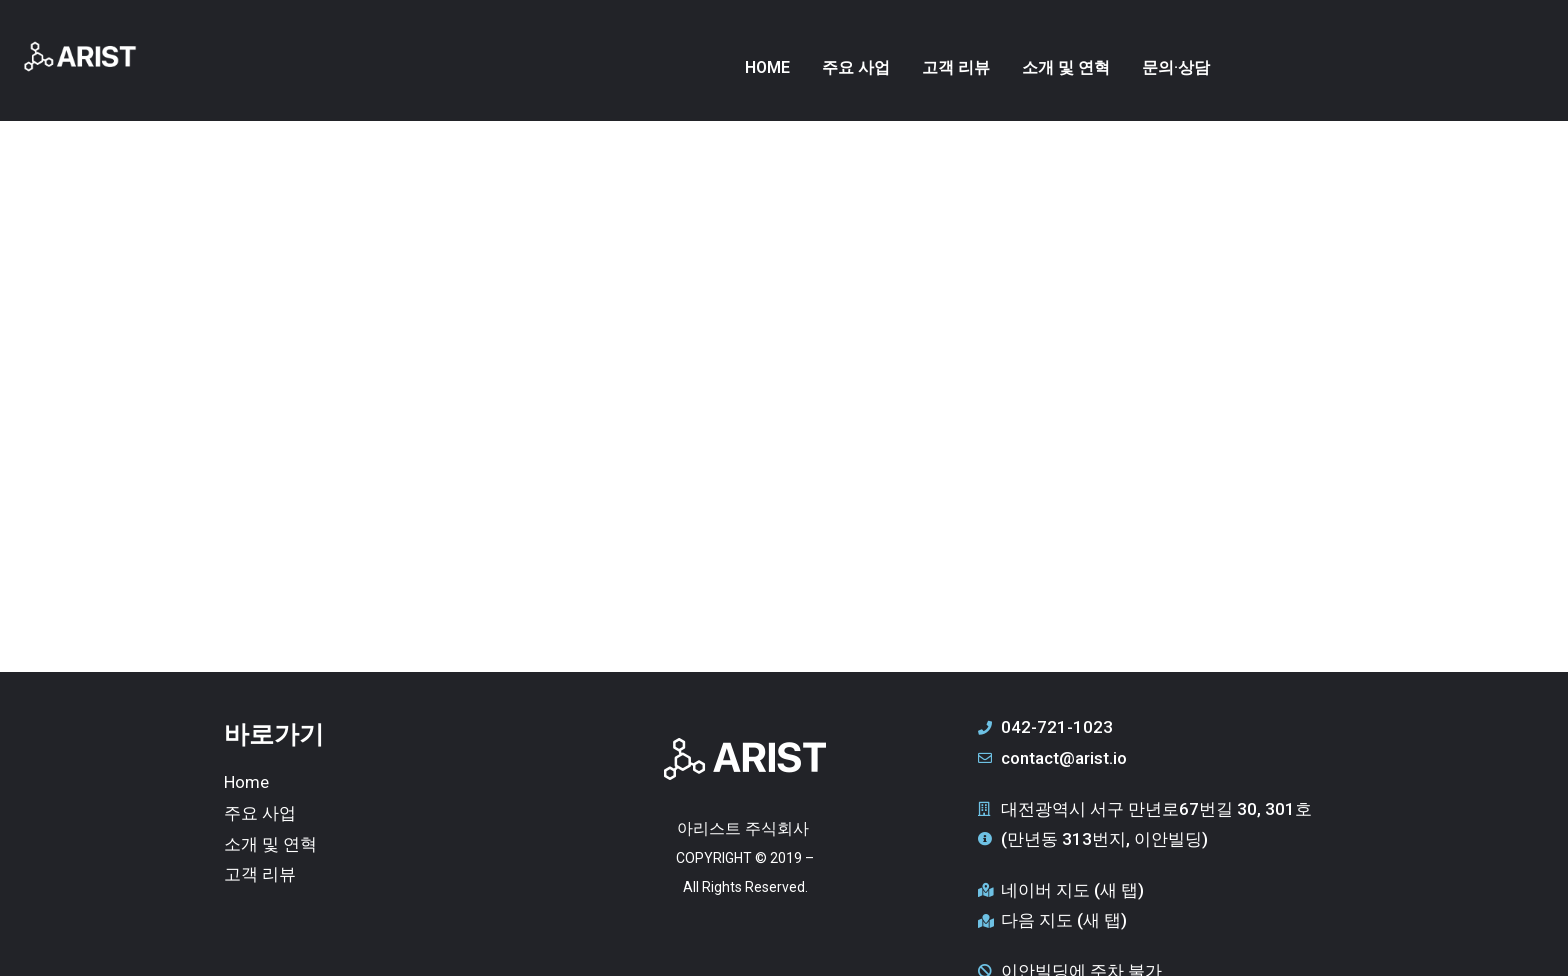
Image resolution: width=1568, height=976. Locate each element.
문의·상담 (1176, 67)
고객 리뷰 (956, 67)
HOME (767, 67)
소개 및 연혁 (1066, 67)
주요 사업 (856, 67)
